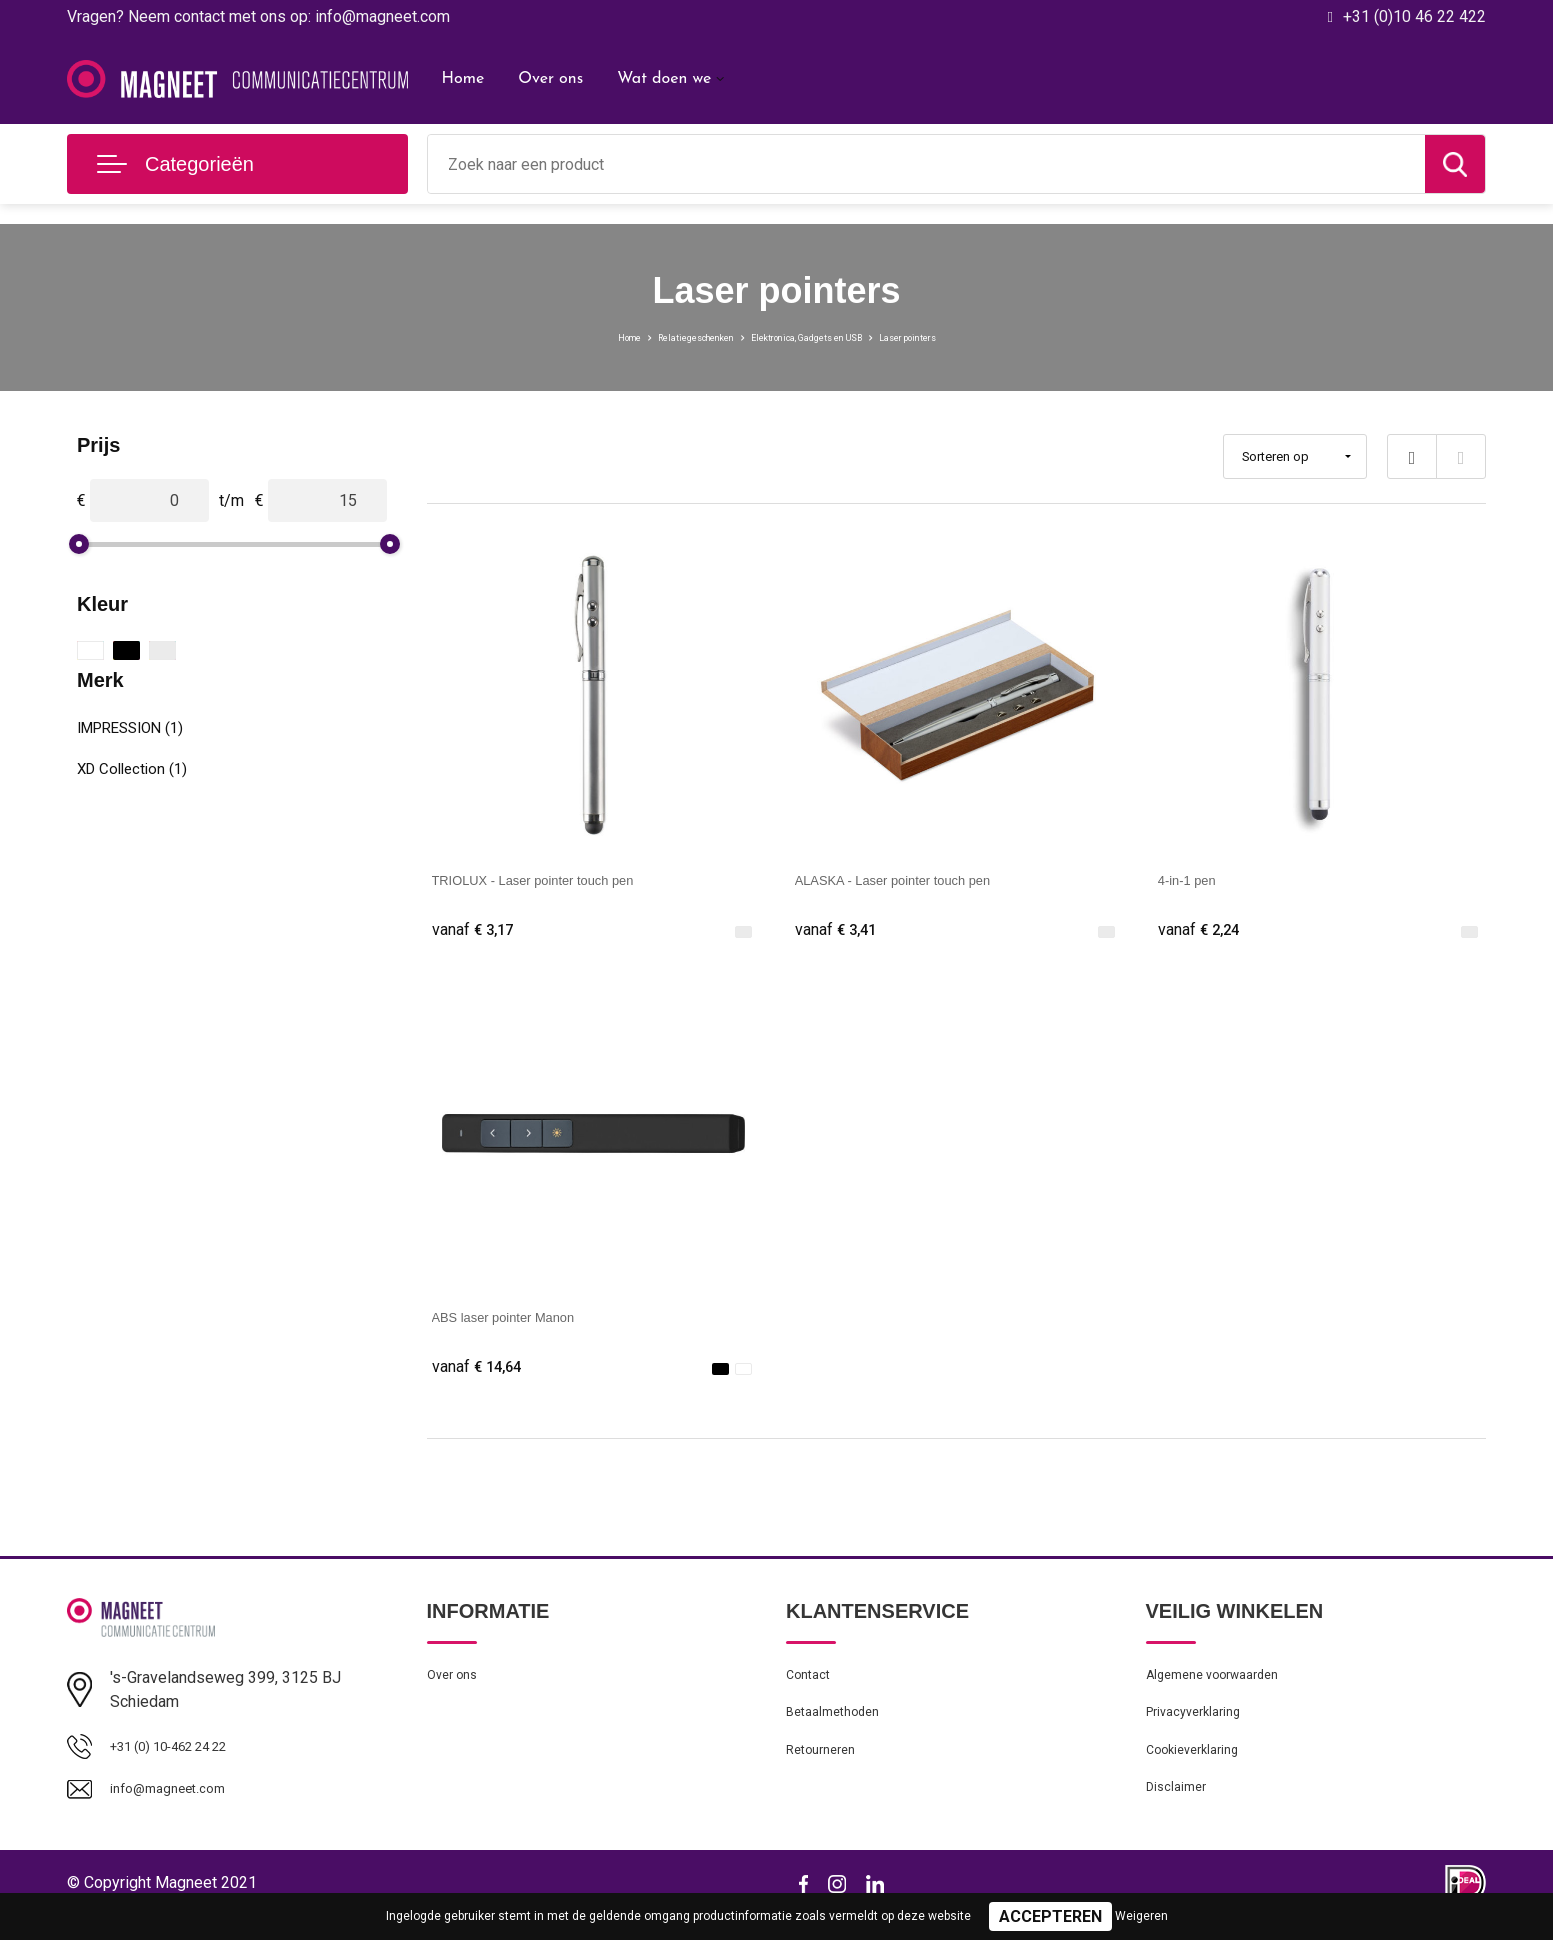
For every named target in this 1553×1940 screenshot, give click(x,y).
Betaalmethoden (840, 1729)
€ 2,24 (1203, 930)
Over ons (550, 79)
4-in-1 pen (1194, 879)
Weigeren (1141, 1916)
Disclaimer (1180, 1815)
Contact (812, 1686)
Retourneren (826, 1772)
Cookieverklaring (1200, 1772)
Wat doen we (664, 79)
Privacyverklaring (1200, 1729)
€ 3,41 (840, 930)
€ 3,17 (477, 930)
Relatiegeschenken (647, 336)
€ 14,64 (482, 1371)
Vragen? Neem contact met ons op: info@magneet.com (258, 16)
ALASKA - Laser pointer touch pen (917, 879)
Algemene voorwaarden (1224, 1686)
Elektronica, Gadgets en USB (820, 336)
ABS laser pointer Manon (521, 1320)
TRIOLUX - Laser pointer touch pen (558, 879)
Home (463, 79)
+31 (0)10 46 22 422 (1414, 16)
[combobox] (927, 164)
